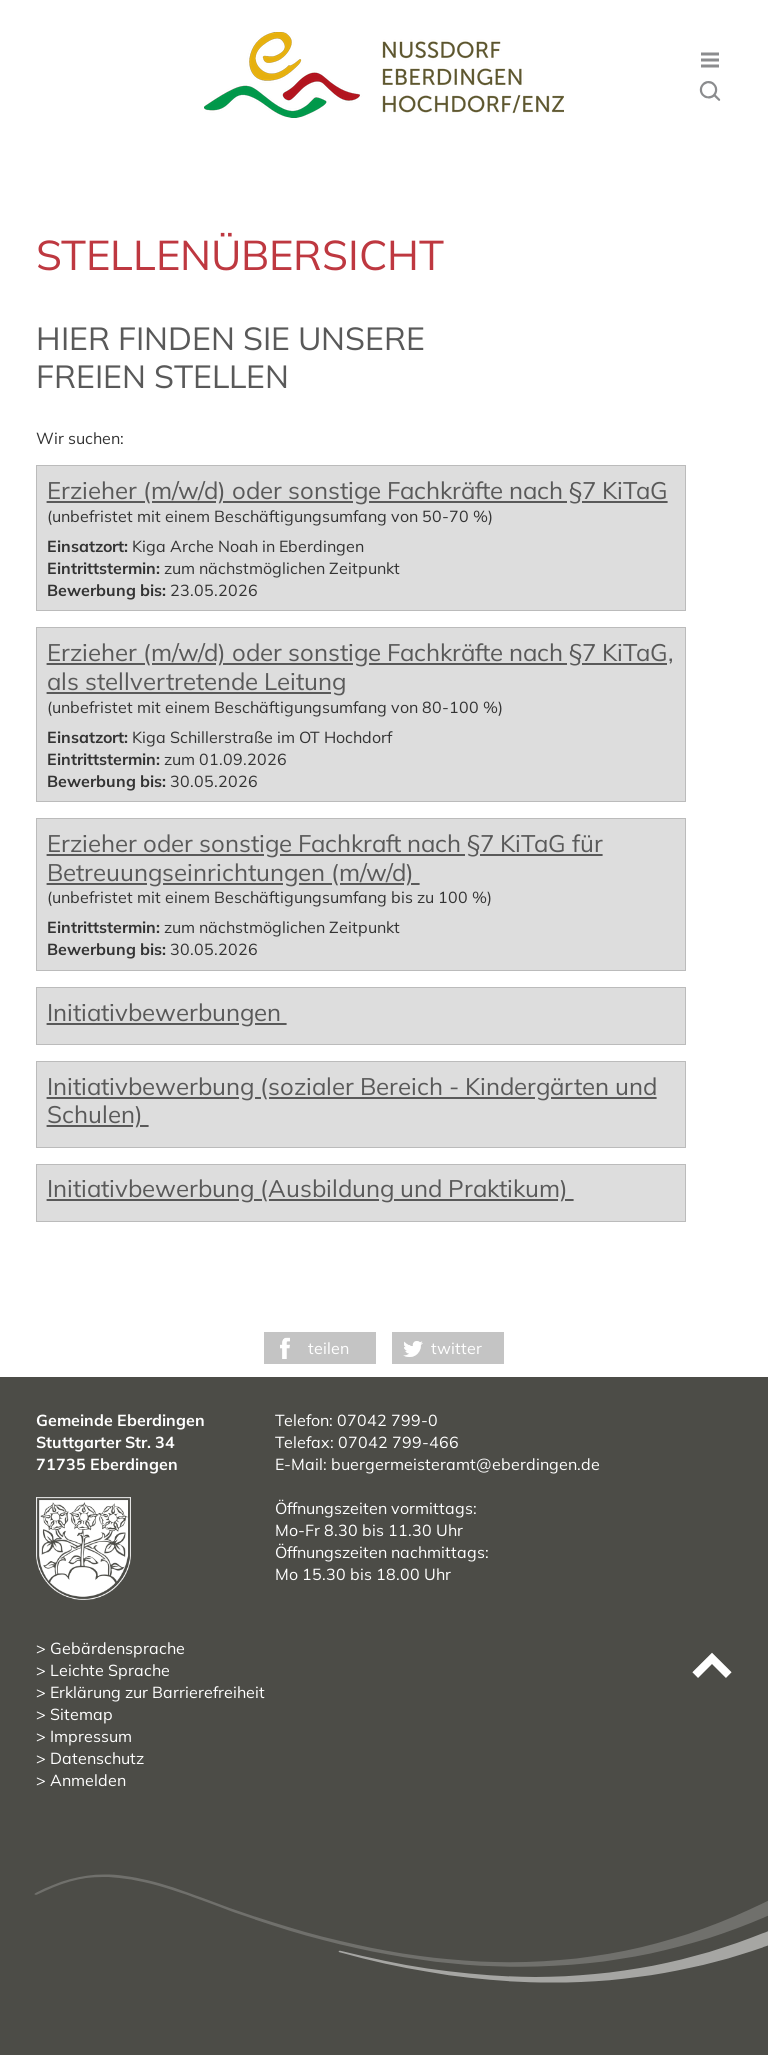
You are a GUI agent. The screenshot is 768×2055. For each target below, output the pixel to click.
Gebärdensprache (117, 1648)
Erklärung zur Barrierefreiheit (157, 1692)
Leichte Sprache (110, 1670)
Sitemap (81, 1714)
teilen (328, 1348)
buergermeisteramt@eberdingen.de (465, 1464)
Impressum (91, 1736)
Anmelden (88, 1780)
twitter (456, 1348)
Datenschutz (97, 1758)
